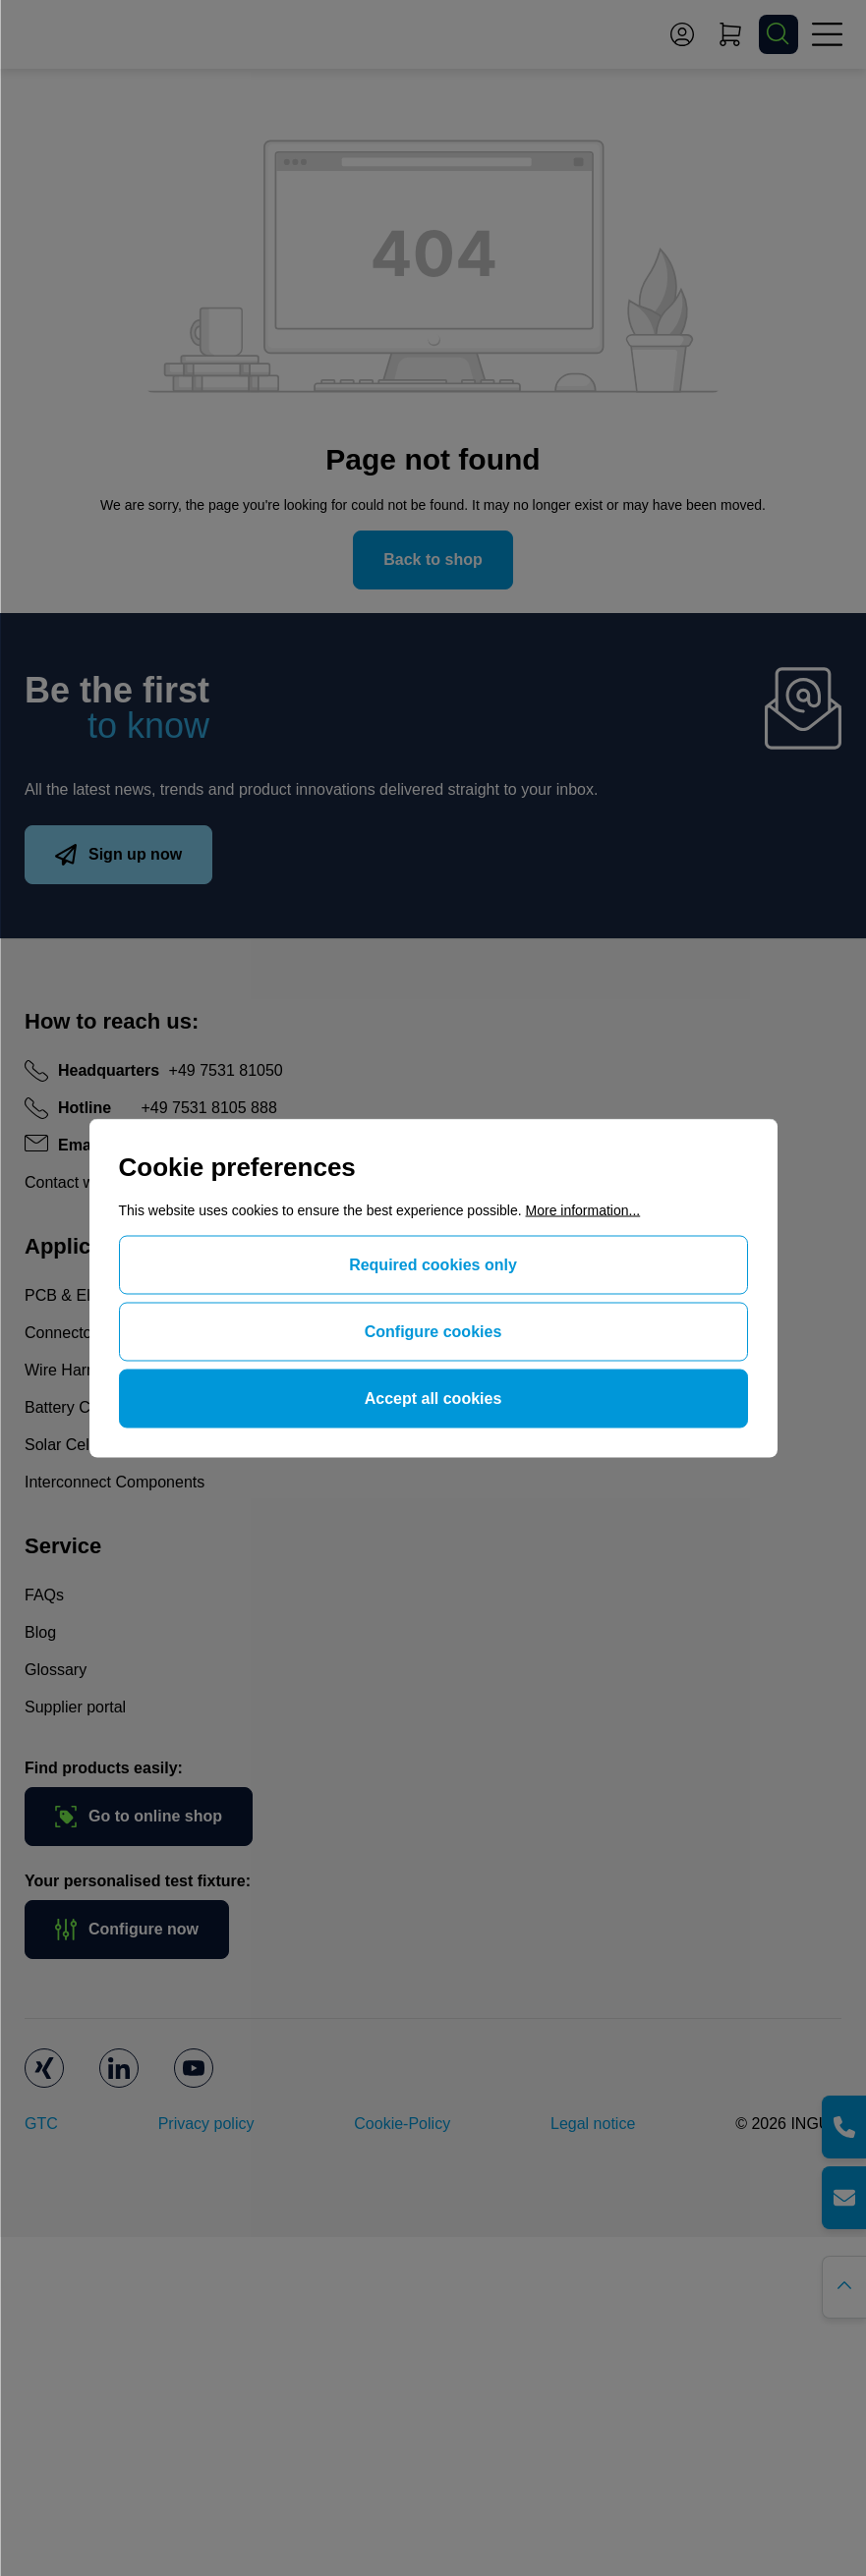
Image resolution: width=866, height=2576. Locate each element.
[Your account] (682, 34)
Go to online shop (138, 1816)
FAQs (44, 1595)
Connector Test (77, 1332)
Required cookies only (433, 1265)
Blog (40, 1632)
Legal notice (592, 2123)
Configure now (127, 1929)
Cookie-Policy (402, 2123)
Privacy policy (206, 2123)
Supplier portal (75, 1707)
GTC (41, 2123)
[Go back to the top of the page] (844, 2287)
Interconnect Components (114, 1482)
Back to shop (432, 559)
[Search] (778, 34)
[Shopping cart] (730, 34)
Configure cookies (433, 1331)
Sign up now (118, 855)
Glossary (56, 1669)
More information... (583, 1210)
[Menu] (826, 34)
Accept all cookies (433, 1398)
